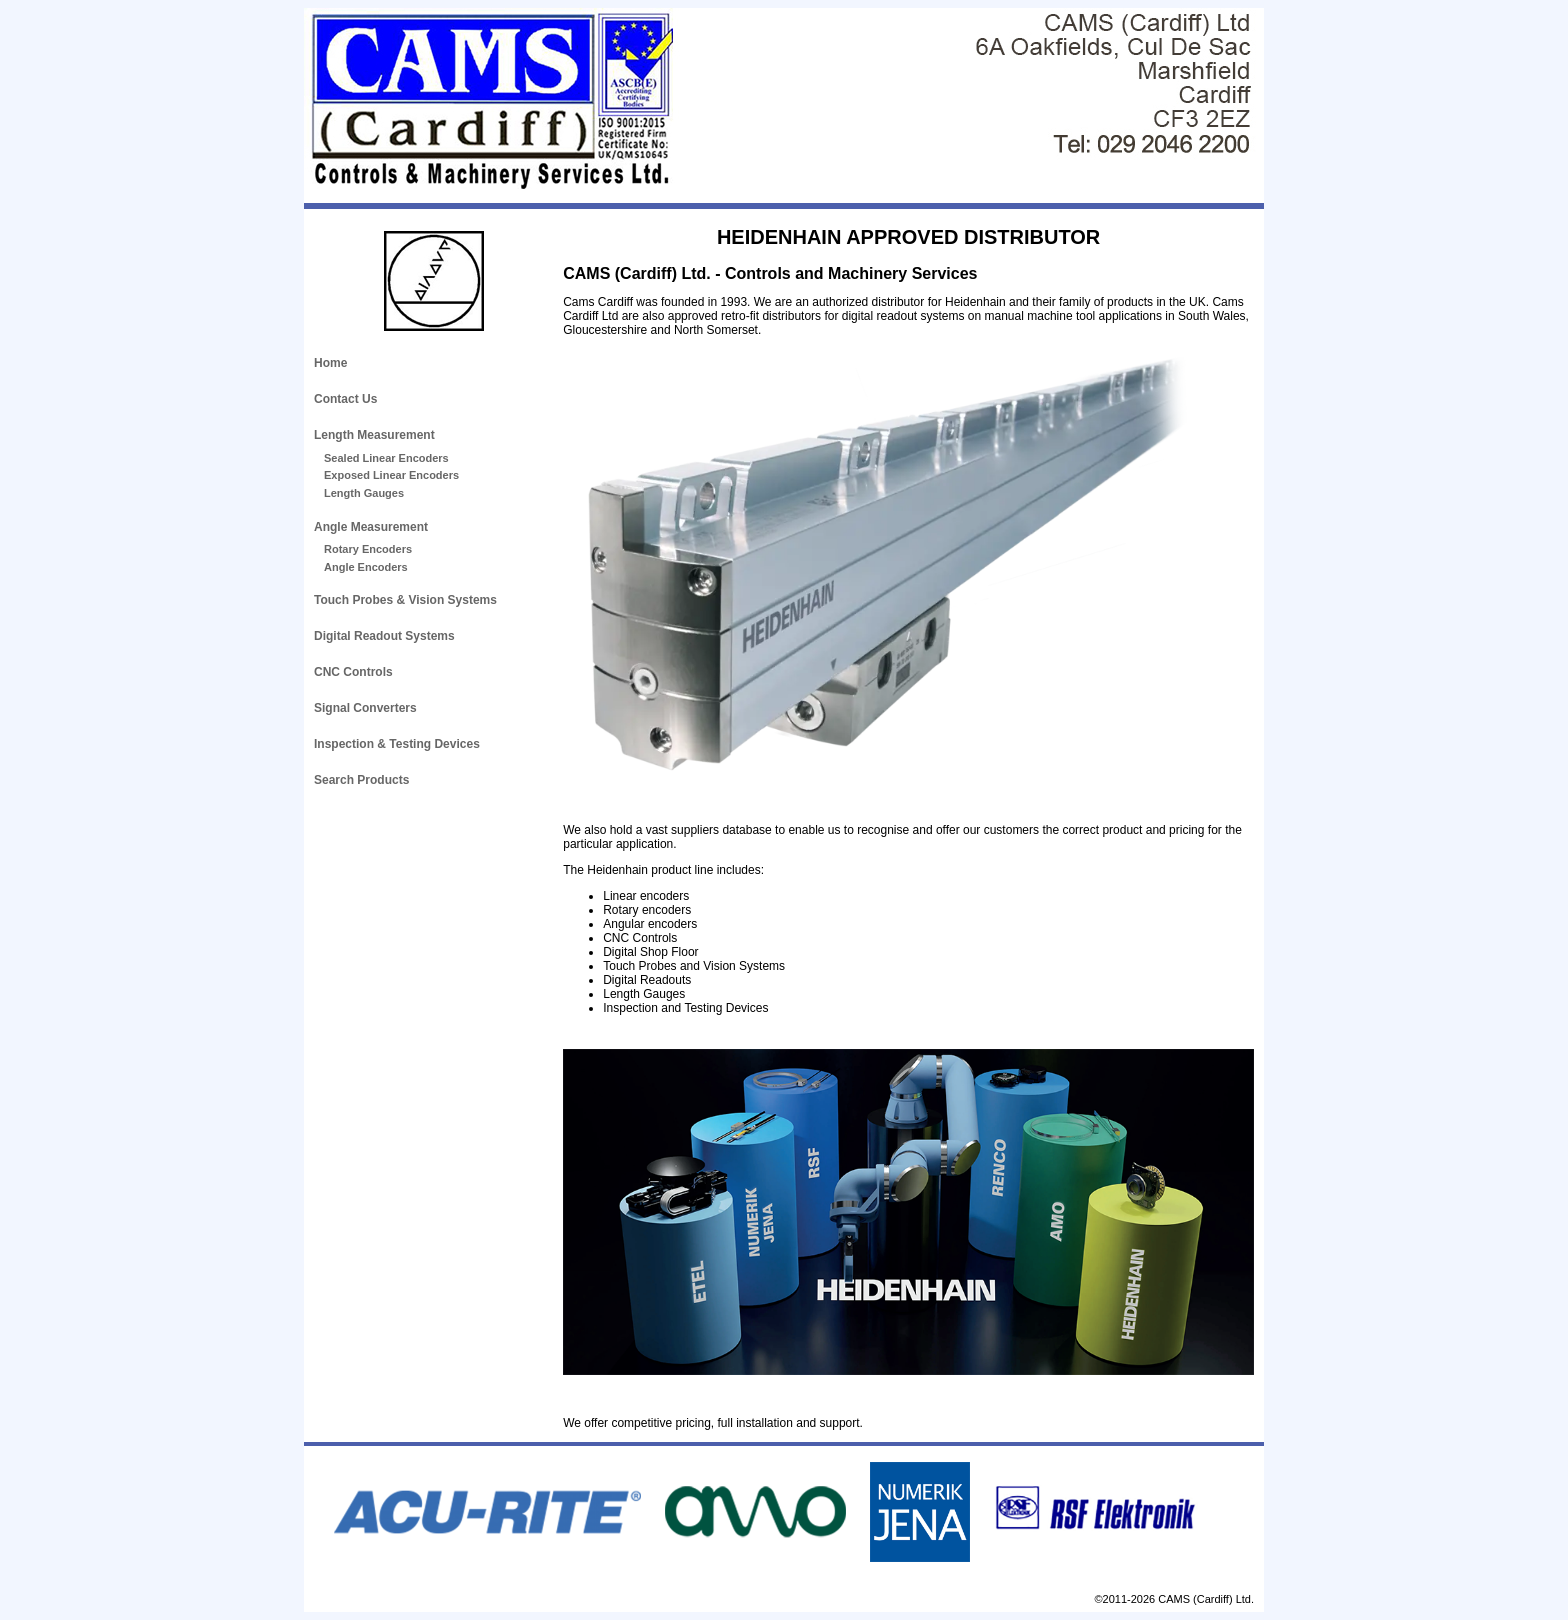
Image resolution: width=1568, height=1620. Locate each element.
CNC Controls (353, 672)
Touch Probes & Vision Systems (405, 600)
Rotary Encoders (368, 549)
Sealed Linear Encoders (386, 458)
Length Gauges (364, 493)
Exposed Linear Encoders (391, 475)
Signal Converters (365, 708)
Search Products (361, 780)
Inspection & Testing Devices (397, 744)
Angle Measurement (371, 527)
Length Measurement (374, 435)
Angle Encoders (366, 567)
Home (330, 363)
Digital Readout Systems (384, 636)
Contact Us (345, 399)
